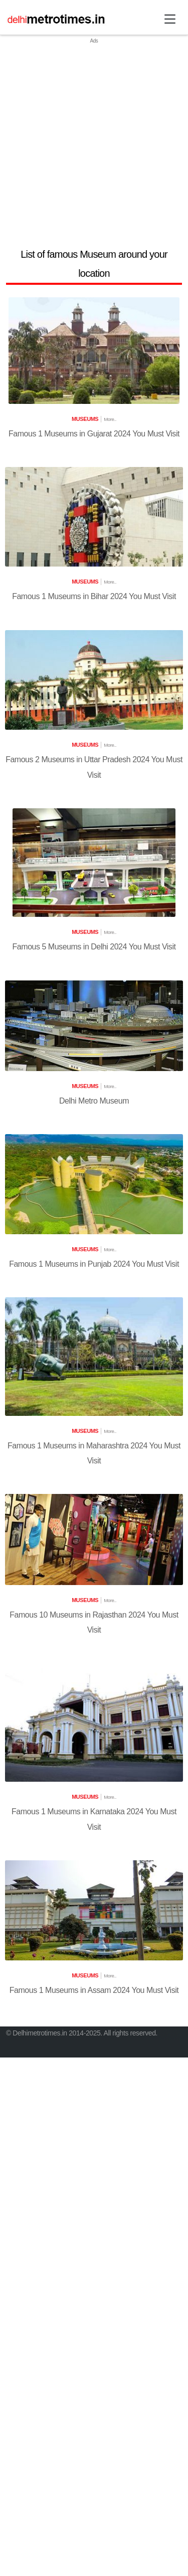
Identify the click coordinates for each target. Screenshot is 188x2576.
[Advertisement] (94, 139)
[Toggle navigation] (170, 19)
